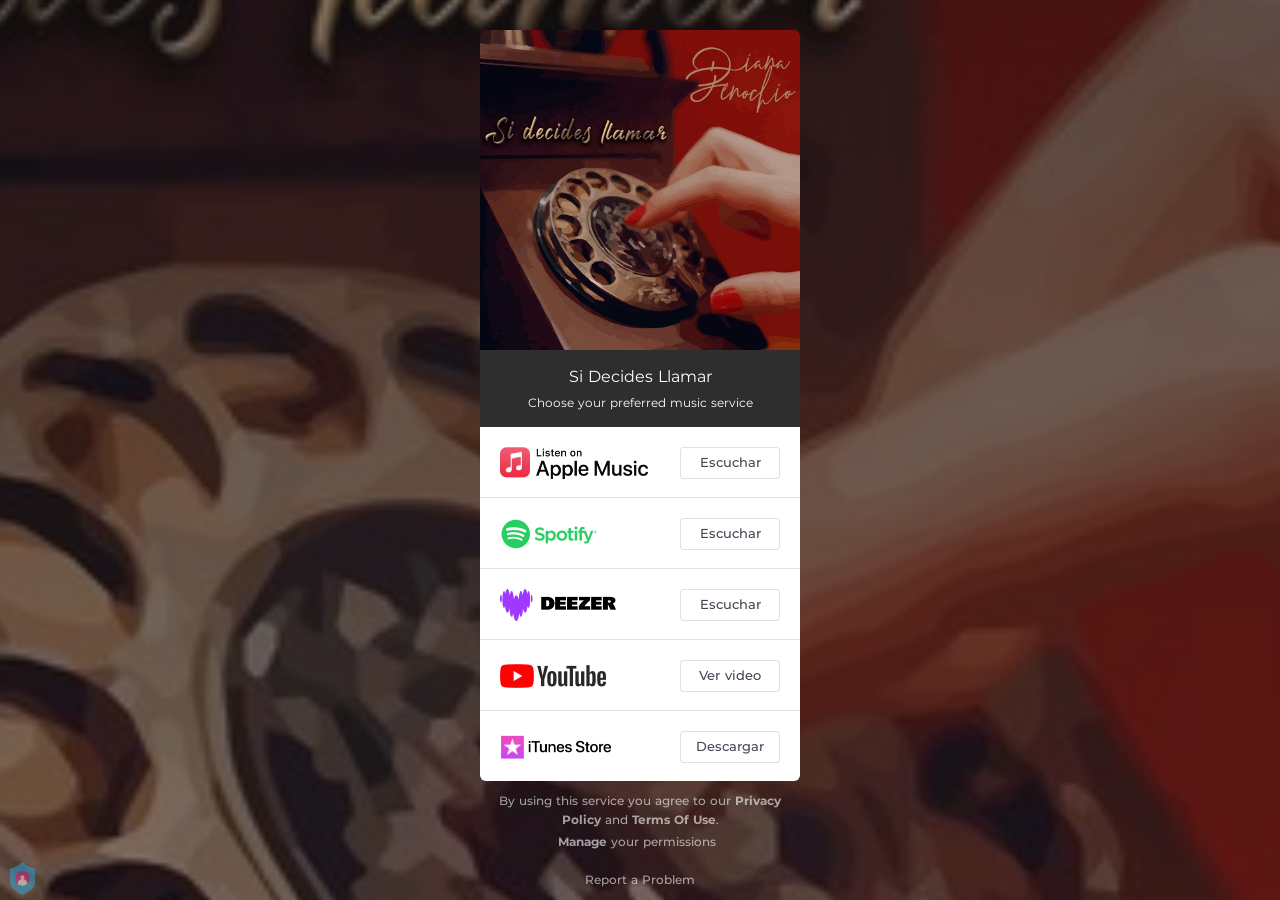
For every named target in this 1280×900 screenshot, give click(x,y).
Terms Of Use (674, 819)
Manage (582, 841)
